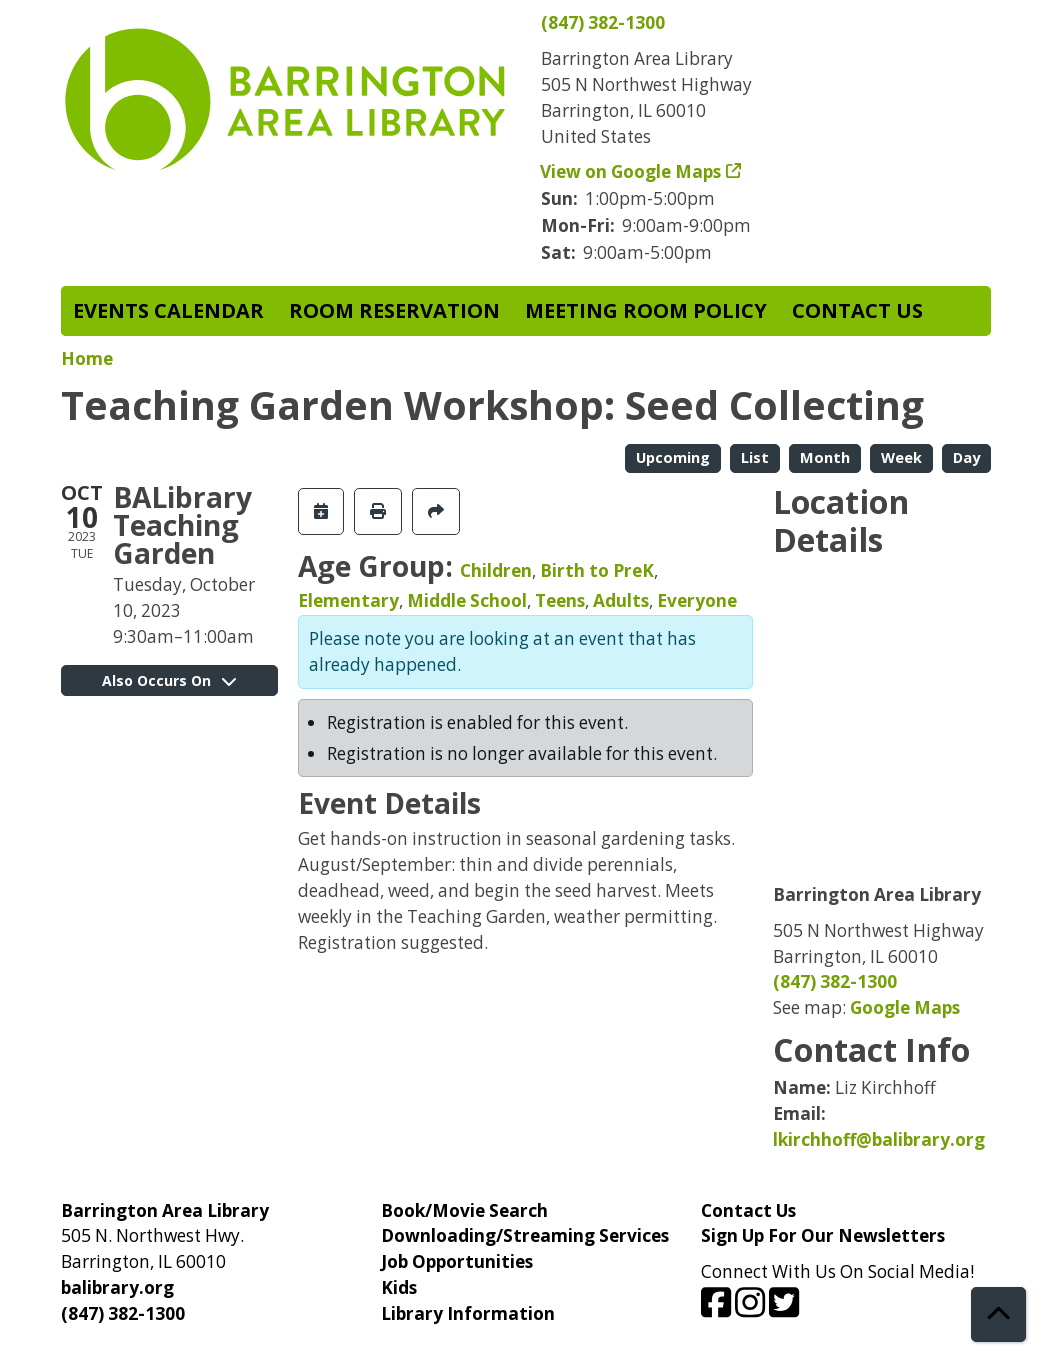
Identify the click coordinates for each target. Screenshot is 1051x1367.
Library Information (468, 1313)
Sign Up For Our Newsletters (823, 1235)
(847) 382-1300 (603, 22)
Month (825, 457)
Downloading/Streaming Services (525, 1235)
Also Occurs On (169, 680)
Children (496, 570)
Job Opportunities (457, 1261)
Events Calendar (168, 310)
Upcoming (673, 457)
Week (901, 457)
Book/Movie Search (464, 1210)
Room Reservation (394, 310)
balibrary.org (117, 1287)
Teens (560, 600)
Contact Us (857, 310)
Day (966, 457)
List (755, 457)
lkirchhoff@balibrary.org (879, 1139)
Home (87, 358)
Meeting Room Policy (646, 310)
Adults (621, 600)
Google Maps (905, 1007)
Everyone (697, 600)
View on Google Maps (631, 171)
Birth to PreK (597, 570)
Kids (399, 1287)
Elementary (348, 600)
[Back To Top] (998, 1314)
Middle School (467, 600)
